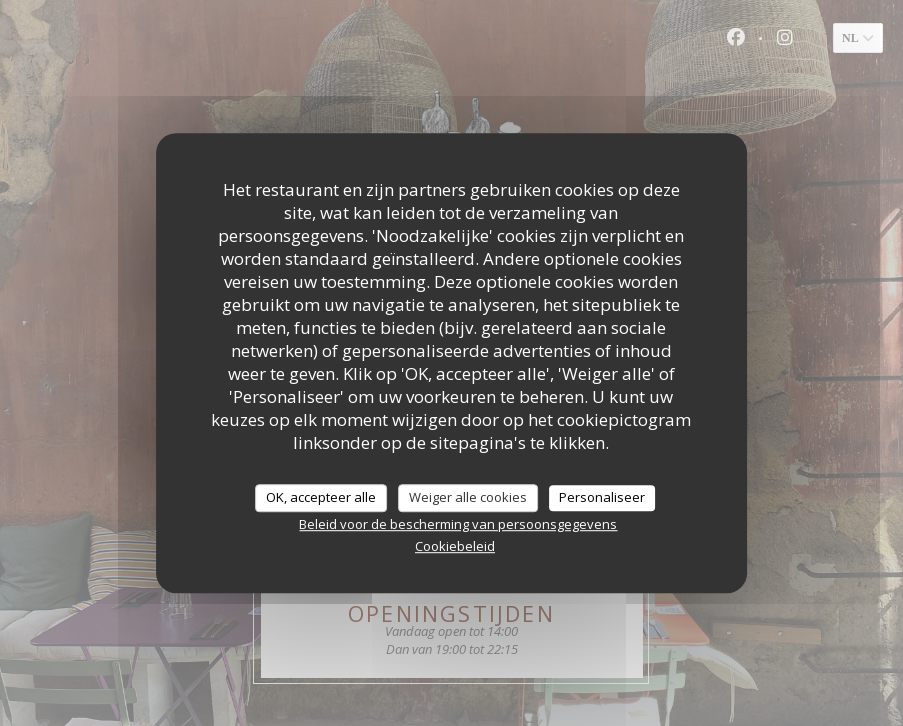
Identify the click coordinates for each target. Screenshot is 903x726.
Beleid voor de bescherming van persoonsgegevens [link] (458, 524)
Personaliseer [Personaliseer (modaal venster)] (602, 497)
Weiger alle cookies (468, 497)
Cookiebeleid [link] (455, 546)
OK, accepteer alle (321, 497)
